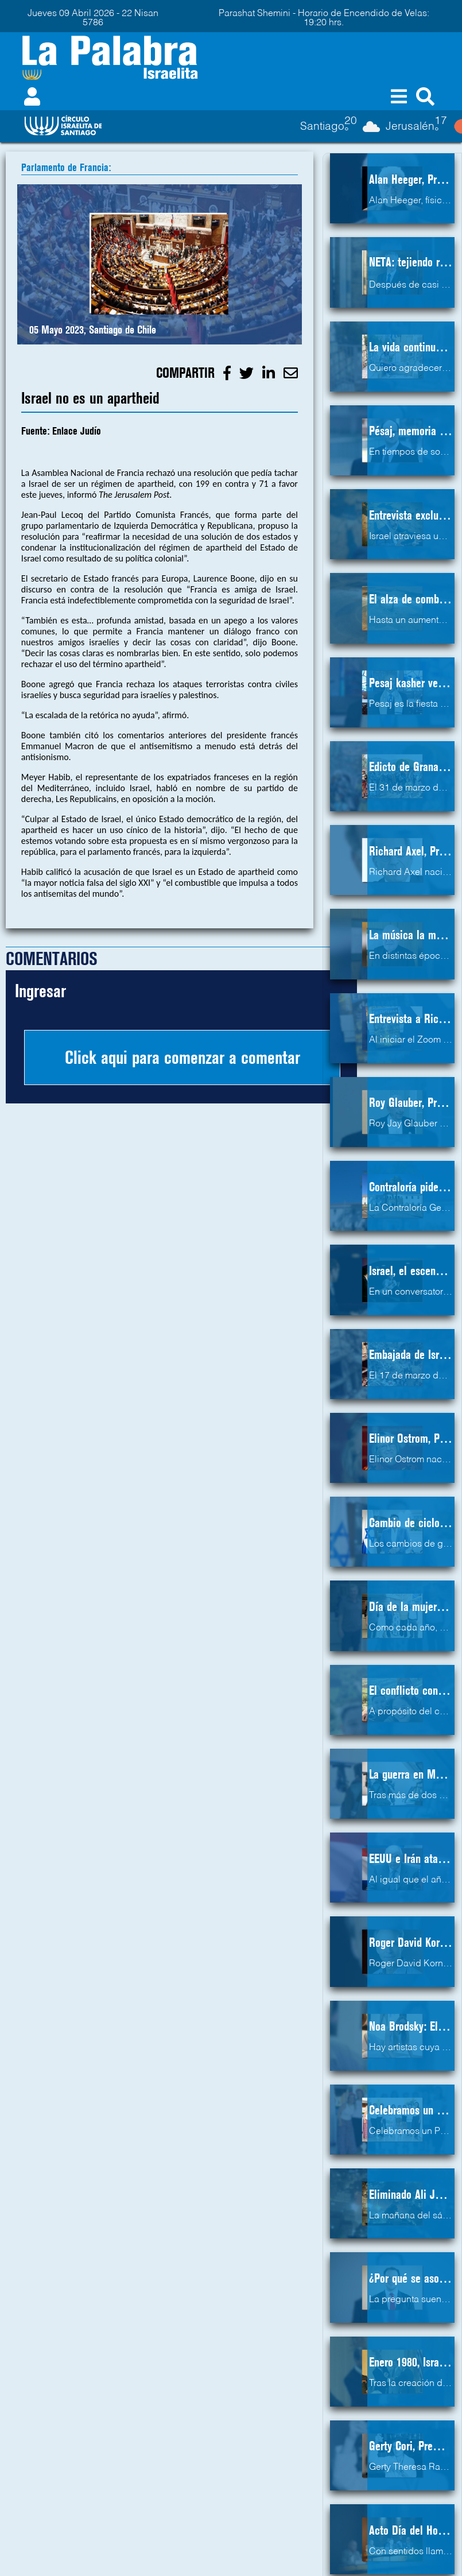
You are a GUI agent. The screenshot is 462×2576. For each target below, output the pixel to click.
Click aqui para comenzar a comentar (182, 1057)
